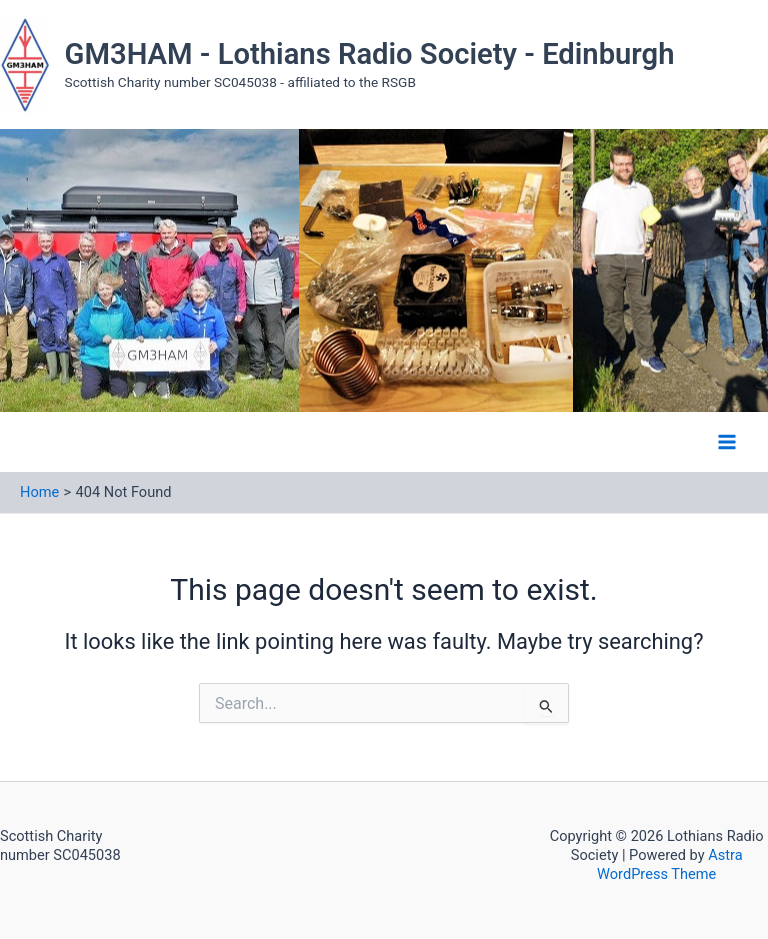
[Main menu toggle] (727, 442)
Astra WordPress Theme (669, 864)
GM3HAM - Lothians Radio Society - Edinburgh (370, 54)
